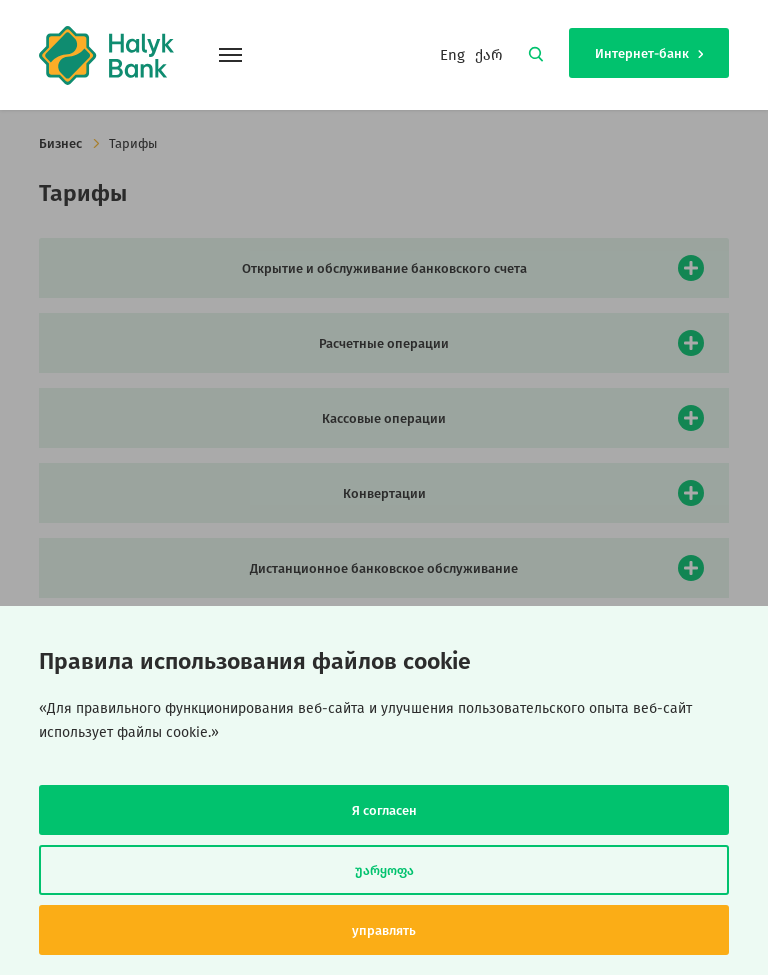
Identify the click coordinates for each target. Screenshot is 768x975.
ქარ (489, 55)
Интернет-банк (649, 53)
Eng (452, 55)
